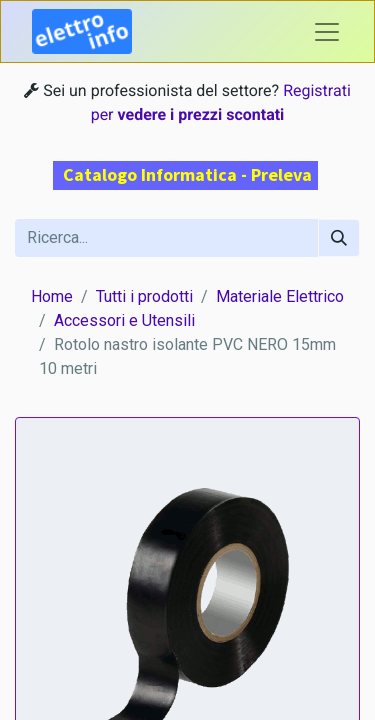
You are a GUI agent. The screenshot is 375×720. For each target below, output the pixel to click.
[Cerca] (339, 238)
